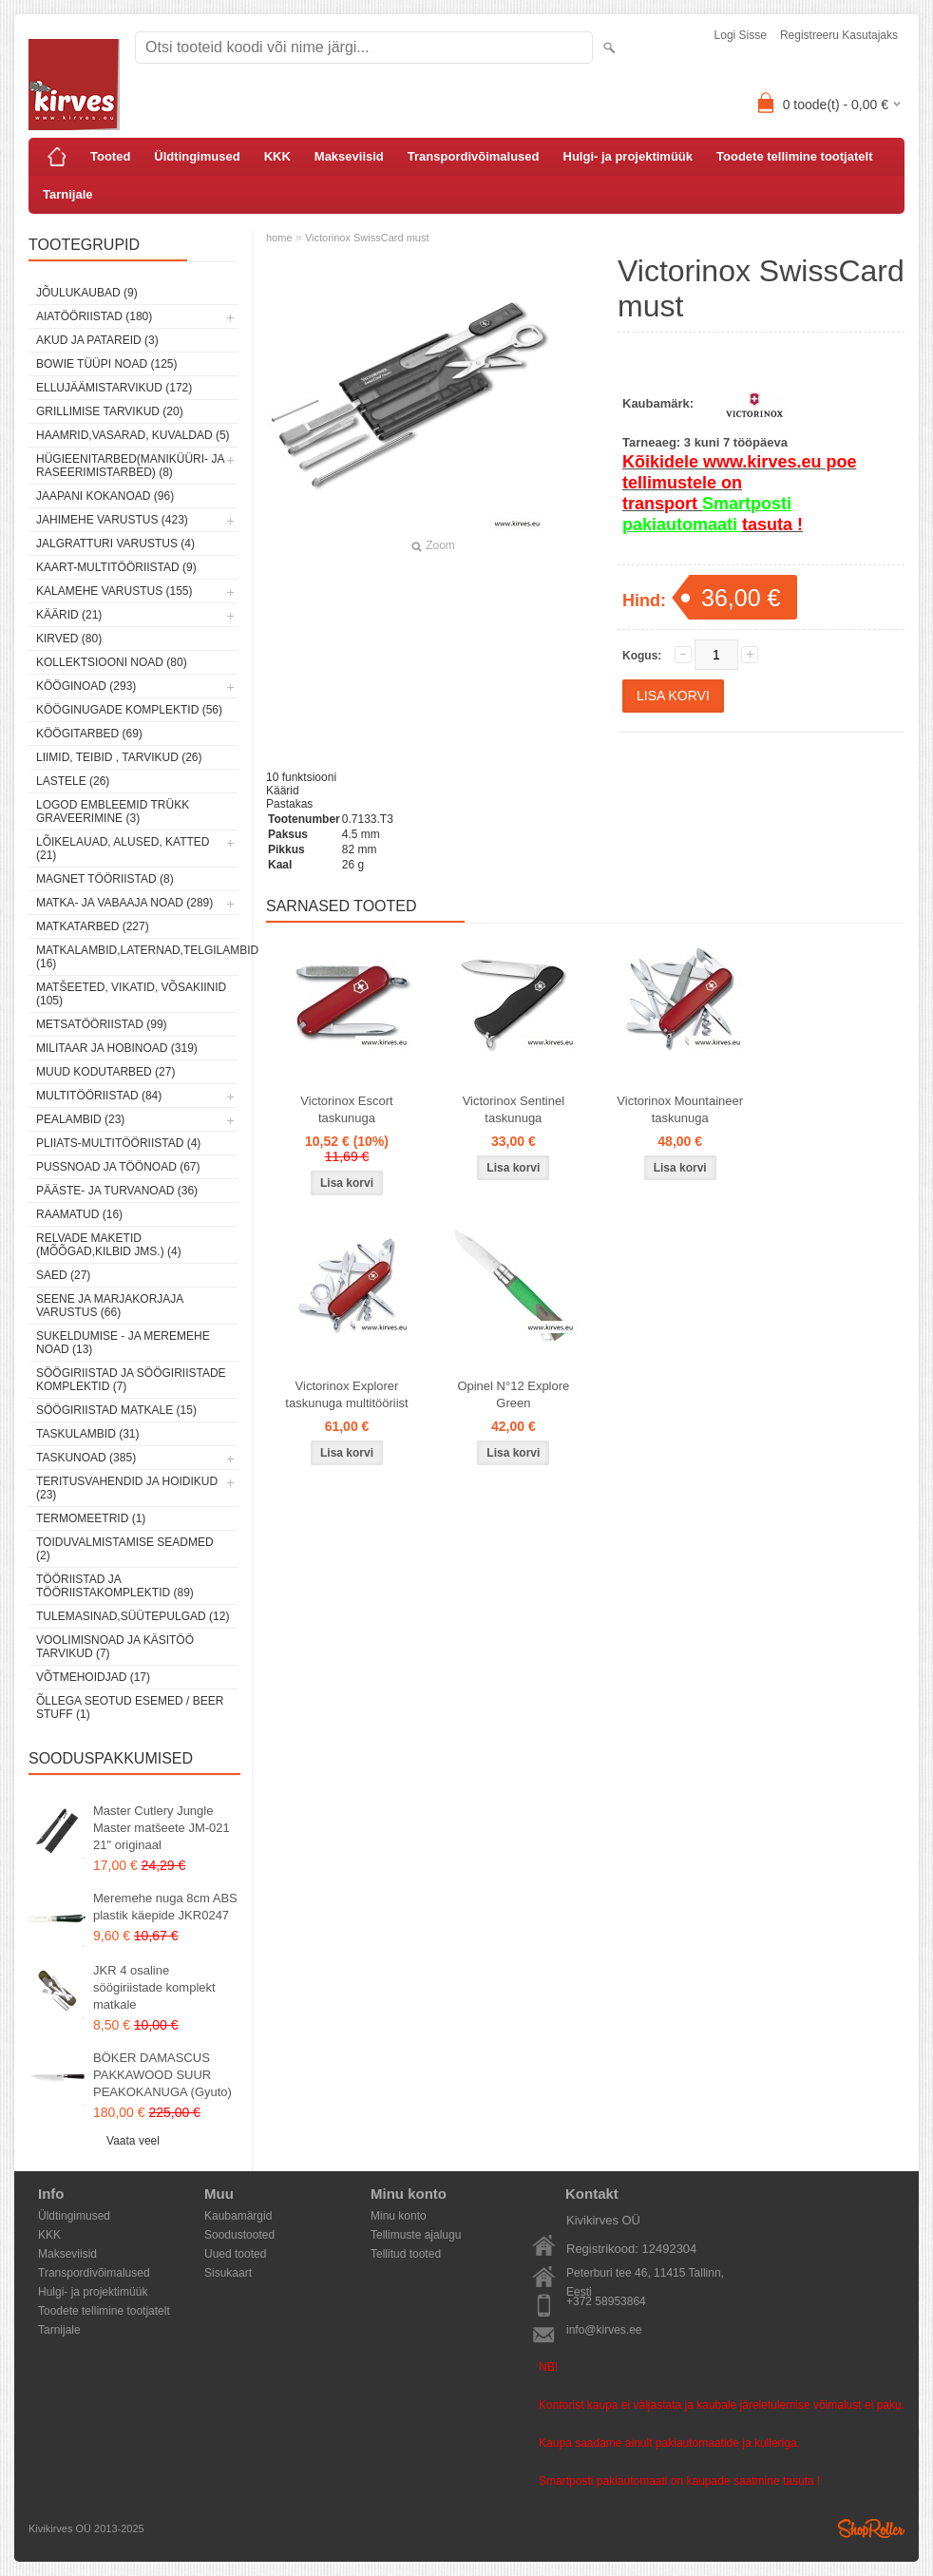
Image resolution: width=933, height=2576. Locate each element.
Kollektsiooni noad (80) (111, 662)
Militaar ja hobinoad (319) (117, 1048)
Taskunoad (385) (86, 1457)
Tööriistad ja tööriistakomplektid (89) (115, 1586)
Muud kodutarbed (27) (105, 1071)
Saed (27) (63, 1275)
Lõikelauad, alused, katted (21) (123, 848)
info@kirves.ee (604, 2330)
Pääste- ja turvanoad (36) (117, 1190)
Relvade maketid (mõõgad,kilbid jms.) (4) (108, 1244)
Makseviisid (349, 156)
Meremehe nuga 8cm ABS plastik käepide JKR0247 (165, 1906)
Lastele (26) (72, 781)
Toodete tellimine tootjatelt (794, 156)
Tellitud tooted (406, 2254)
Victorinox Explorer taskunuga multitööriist (346, 1394)
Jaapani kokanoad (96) (105, 496)
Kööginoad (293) (86, 686)
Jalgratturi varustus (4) (115, 543)
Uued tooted (235, 2254)
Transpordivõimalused (474, 156)
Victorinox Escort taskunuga (346, 1109)
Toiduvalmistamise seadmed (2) (125, 1549)
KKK (277, 156)
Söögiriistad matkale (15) (116, 1410)
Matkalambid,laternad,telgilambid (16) (137, 957)
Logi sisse (740, 35)
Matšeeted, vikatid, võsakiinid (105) (131, 994)
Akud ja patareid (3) (97, 340)
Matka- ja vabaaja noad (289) (124, 902)
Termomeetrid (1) (90, 1518)
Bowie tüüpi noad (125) (106, 364)
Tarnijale (68, 194)
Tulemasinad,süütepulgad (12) (132, 1616)
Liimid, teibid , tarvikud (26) (119, 757)
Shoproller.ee (871, 2528)
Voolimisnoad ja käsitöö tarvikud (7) (115, 1646)
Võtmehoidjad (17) (93, 1677)
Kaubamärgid (238, 2216)
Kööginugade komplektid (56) (129, 709)
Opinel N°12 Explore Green (513, 1394)
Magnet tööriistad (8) (105, 879)
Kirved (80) (69, 638)
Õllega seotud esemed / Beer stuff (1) (129, 1707)
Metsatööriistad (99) (101, 1024)
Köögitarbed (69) (89, 733)
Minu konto (399, 2216)
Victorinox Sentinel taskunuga (513, 1109)
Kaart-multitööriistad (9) (116, 567)
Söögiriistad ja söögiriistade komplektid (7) (131, 1379)
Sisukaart (228, 2273)
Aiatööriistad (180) (94, 316)
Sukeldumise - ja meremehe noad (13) (123, 1342)
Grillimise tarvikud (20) (109, 411)
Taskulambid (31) (87, 1434)
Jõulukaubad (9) (87, 292)
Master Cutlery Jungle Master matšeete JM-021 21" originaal (161, 1827)
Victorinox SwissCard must (367, 237)
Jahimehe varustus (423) (112, 519)
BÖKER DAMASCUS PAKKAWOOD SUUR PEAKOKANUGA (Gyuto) (162, 2075)
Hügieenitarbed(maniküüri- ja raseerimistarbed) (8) (130, 465)
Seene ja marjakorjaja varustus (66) (109, 1305)
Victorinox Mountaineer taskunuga (680, 1109)
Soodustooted (239, 2235)
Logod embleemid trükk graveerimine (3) (112, 811)
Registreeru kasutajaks (839, 35)
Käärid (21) (69, 614)
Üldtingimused (196, 156)
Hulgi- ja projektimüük (628, 156)
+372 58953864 (606, 2301)
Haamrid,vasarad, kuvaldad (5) (133, 435)
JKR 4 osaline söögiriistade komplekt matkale (154, 1987)
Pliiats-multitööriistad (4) (118, 1143)
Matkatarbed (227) (92, 926)
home (279, 237)
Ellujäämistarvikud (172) (114, 387)
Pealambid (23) (80, 1119)
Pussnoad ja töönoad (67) (118, 1167)
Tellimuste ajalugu (416, 2235)
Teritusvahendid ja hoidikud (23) (127, 1488)
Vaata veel (133, 2140)
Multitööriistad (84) (99, 1095)
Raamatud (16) (79, 1214)
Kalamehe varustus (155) (114, 591)
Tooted (110, 156)
